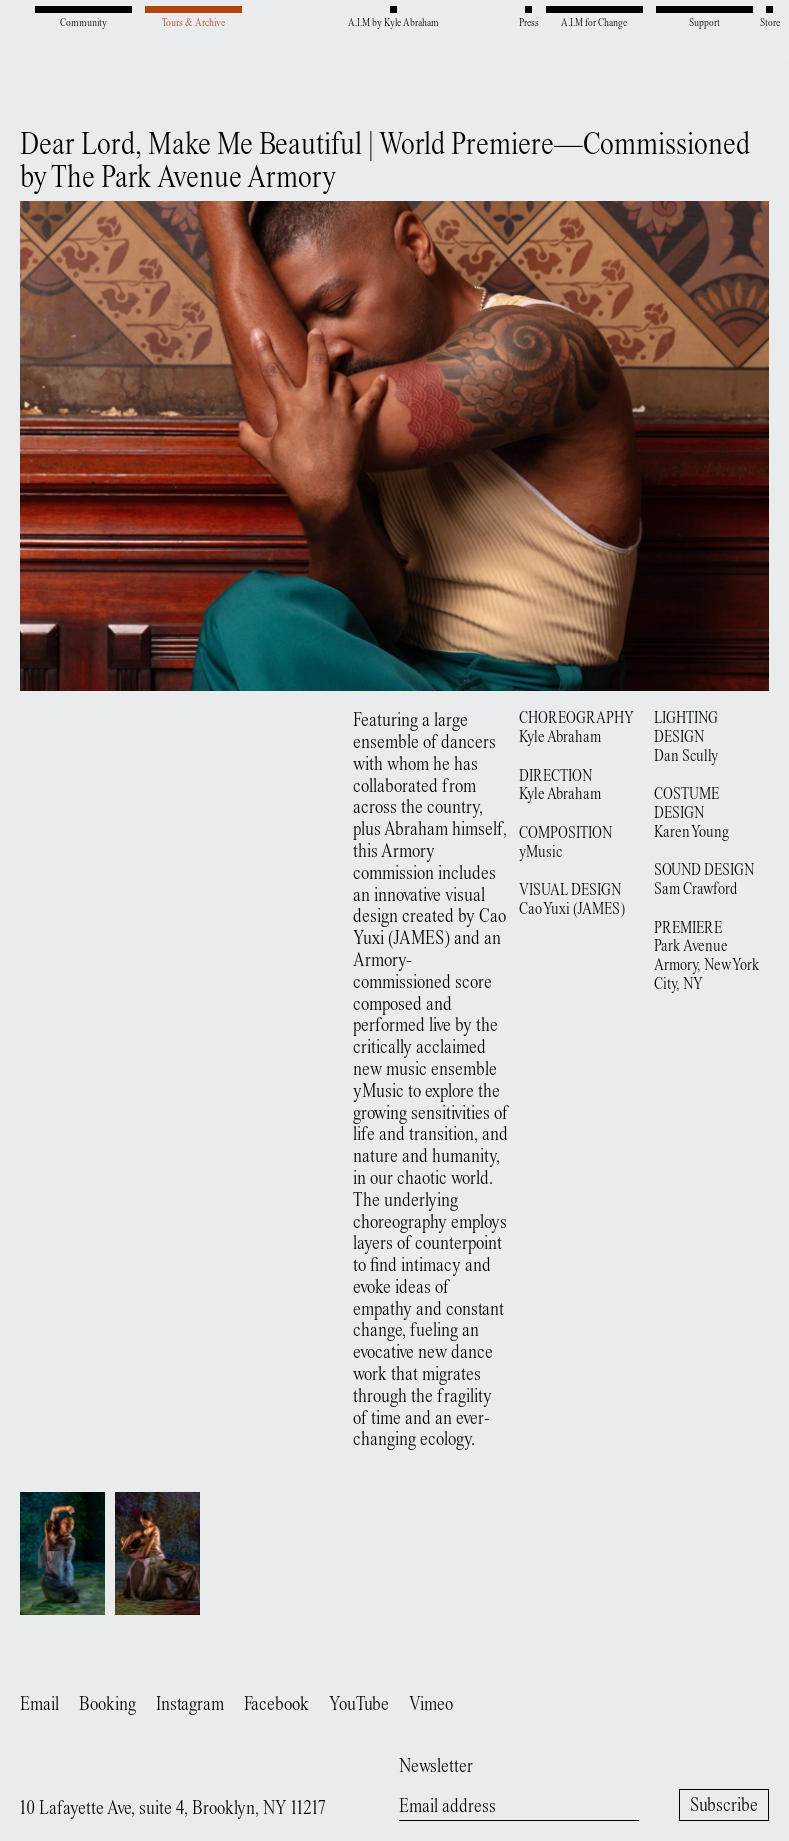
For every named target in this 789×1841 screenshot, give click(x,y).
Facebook (276, 1705)
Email (39, 1705)
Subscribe (724, 1806)
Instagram (190, 1705)
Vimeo (431, 1705)
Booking (107, 1705)
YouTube (359, 1705)
